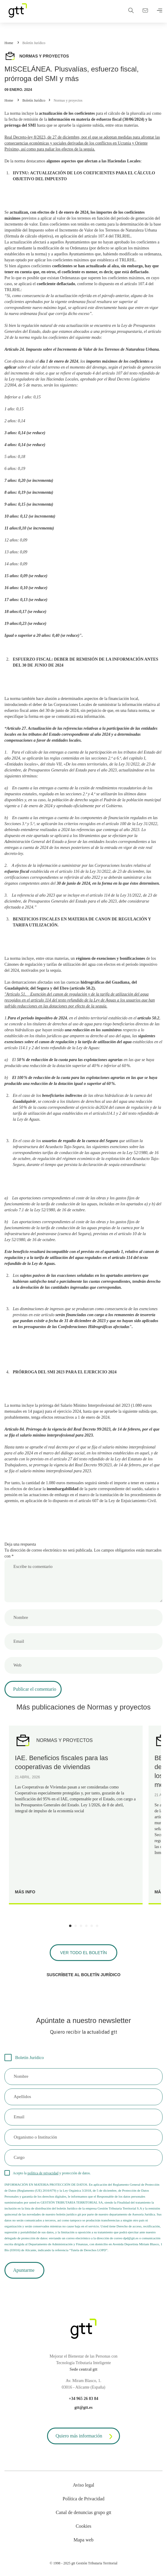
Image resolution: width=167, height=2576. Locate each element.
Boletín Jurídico (33, 43)
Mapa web (83, 2539)
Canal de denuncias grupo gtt (83, 2512)
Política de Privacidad (83, 2498)
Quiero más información (85, 2436)
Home (8, 43)
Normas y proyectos (68, 100)
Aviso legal (83, 2485)
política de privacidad (42, 2173)
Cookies (83, 2526)
